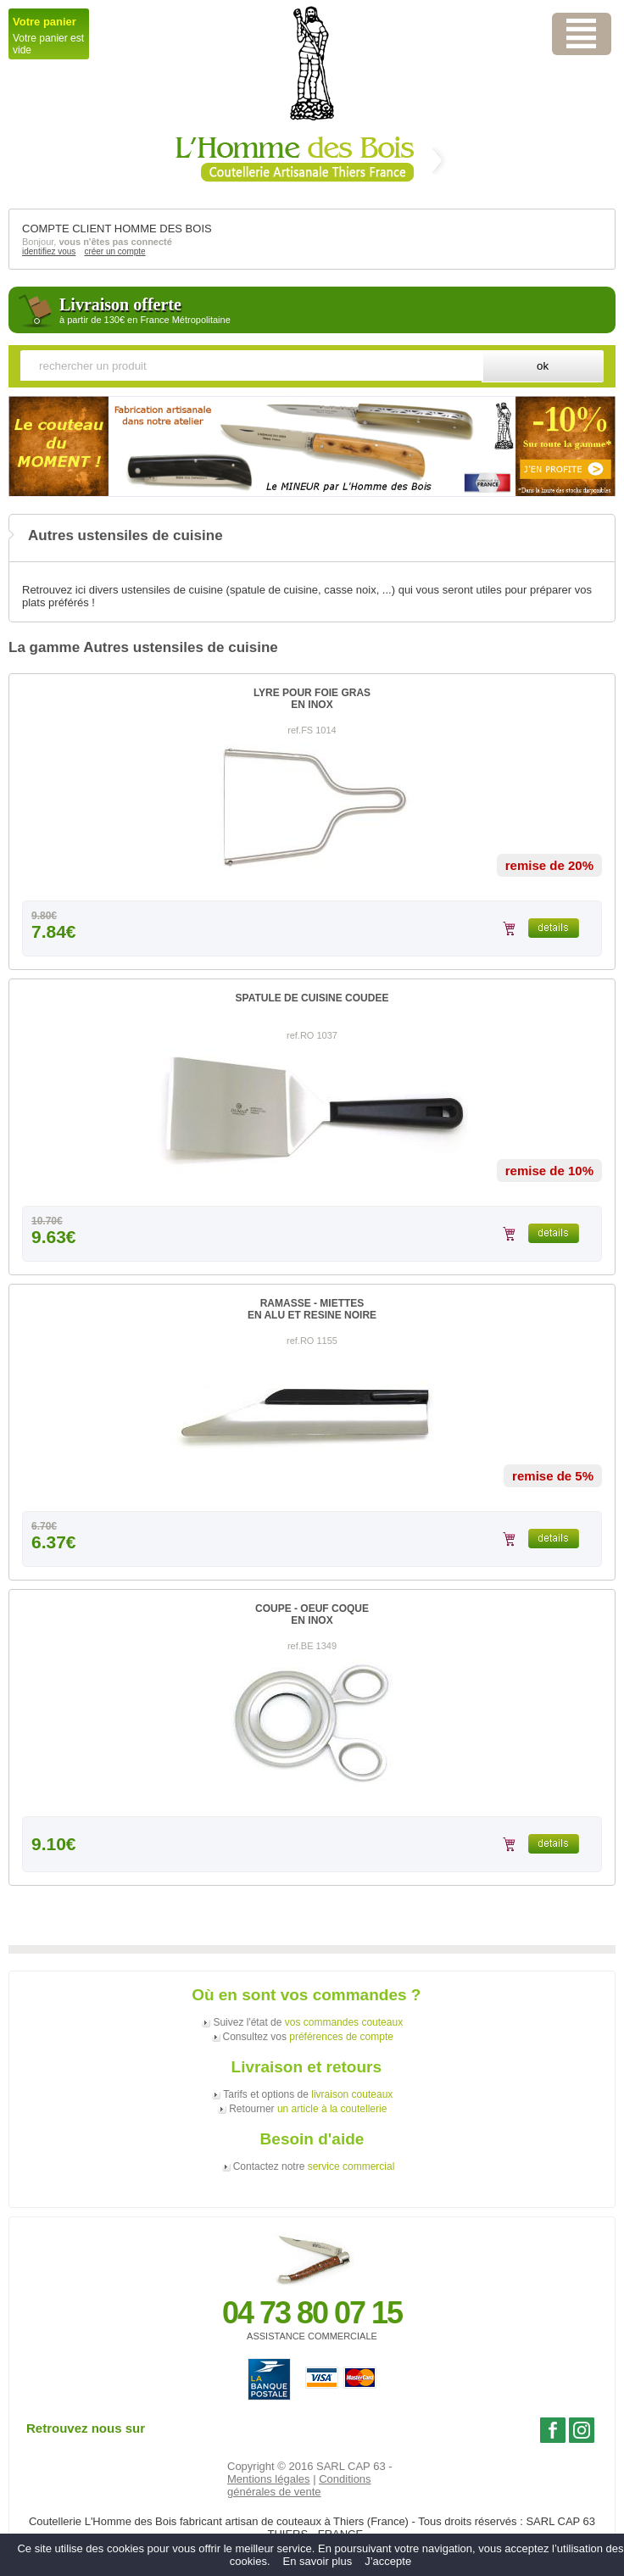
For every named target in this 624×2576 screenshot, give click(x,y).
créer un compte (114, 251)
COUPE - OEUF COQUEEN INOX (312, 1614)
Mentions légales (268, 2479)
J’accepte (388, 2561)
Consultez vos (308, 2037)
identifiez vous (48, 251)
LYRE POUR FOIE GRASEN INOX (312, 699)
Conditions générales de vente (299, 2485)
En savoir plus (318, 2561)
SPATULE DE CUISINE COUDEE (312, 998)
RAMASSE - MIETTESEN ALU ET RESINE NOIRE (312, 1309)
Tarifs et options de (308, 2094)
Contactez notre (314, 2166)
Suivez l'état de (308, 2022)
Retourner (308, 2109)
